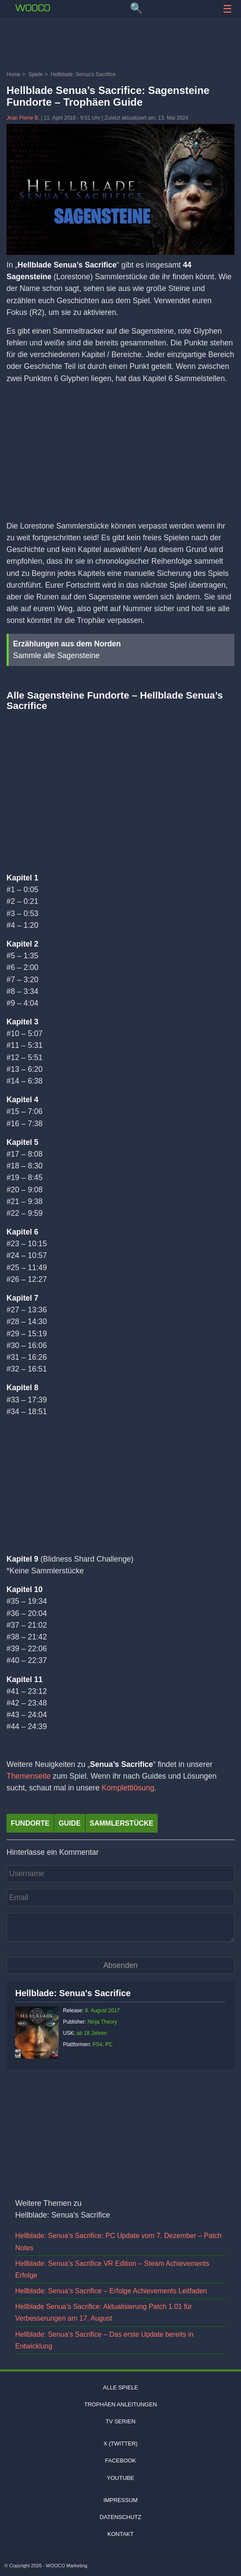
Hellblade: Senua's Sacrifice (73, 1993)
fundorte (30, 1823)
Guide (70, 1823)
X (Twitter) (120, 2443)
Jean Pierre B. (24, 118)
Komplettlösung (128, 1787)
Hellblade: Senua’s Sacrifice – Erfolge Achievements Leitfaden (111, 2291)
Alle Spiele (120, 2387)
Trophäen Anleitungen (120, 2404)
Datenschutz (121, 2517)
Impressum (120, 2500)
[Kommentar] (120, 1927)
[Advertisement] (120, 45)
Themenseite (29, 1776)
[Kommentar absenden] (120, 1965)
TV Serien (120, 2421)
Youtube (120, 2478)
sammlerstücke (122, 1823)
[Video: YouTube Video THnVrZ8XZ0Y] (120, 784)
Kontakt (120, 2534)
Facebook (120, 2460)
